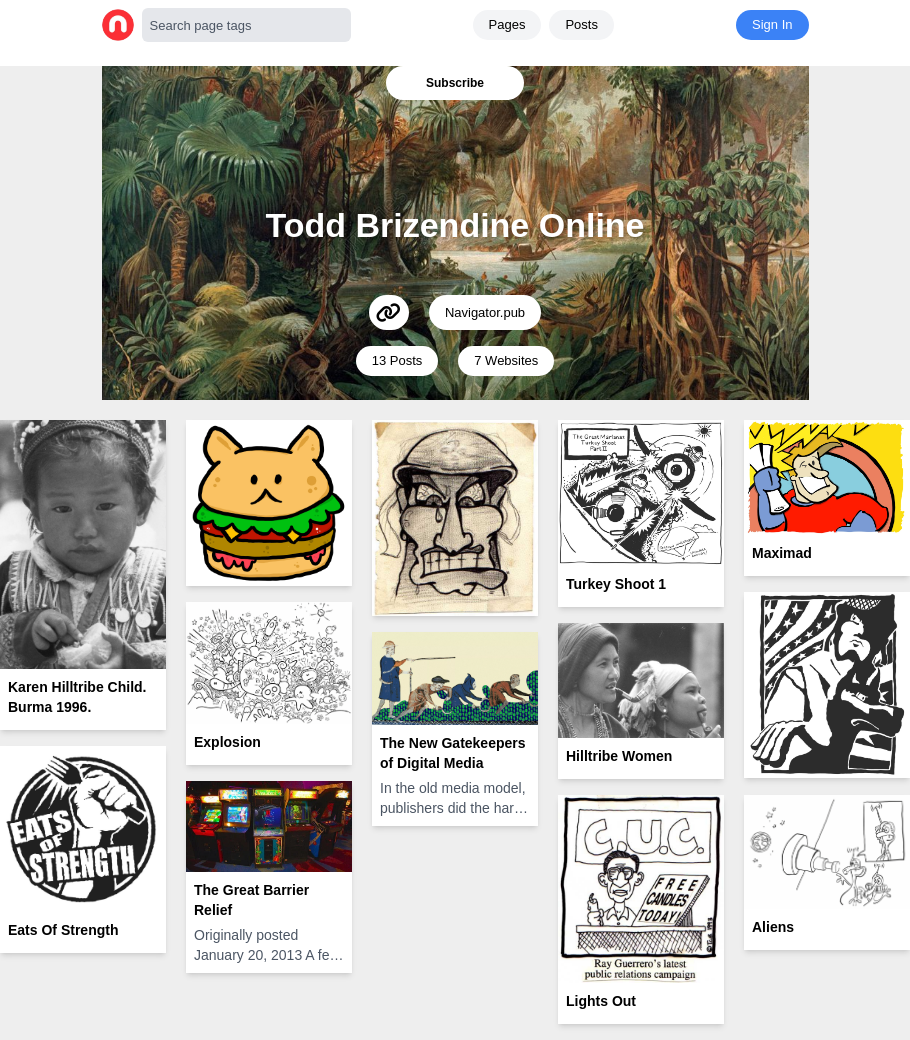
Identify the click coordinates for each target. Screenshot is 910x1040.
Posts (581, 24)
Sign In (772, 24)
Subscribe (455, 83)
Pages (507, 24)
